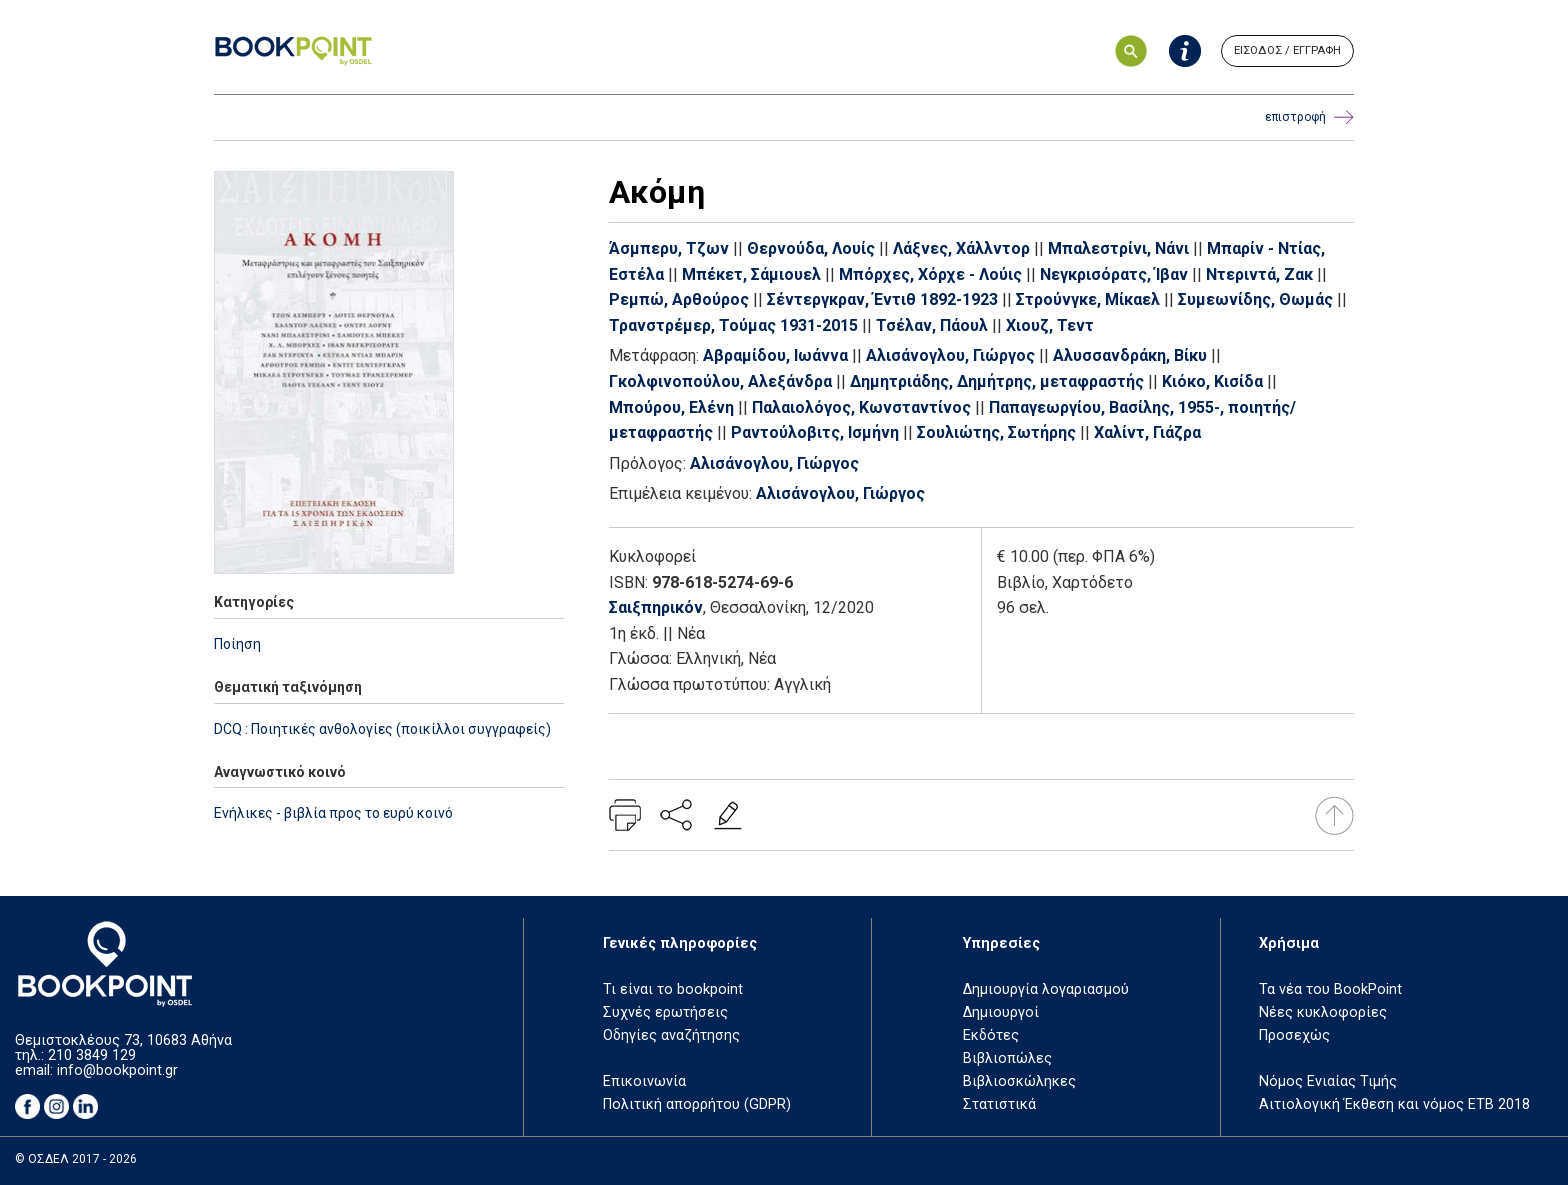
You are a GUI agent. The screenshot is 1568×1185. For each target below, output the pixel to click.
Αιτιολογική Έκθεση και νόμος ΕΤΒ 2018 (1394, 1104)
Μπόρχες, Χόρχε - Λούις (930, 274)
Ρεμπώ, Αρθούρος (679, 299)
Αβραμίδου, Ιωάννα (775, 355)
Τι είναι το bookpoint (673, 989)
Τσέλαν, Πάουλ (932, 325)
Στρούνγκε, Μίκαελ (1088, 299)
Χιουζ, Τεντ (1050, 325)
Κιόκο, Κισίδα (1212, 381)
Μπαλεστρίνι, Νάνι (1118, 248)
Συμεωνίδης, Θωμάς (1255, 299)
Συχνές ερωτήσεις (665, 1012)
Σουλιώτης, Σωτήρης (996, 432)
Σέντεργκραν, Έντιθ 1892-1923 (882, 299)
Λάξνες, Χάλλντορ (961, 248)
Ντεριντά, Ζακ (1259, 274)
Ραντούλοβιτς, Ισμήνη (815, 432)
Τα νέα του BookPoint (1330, 989)
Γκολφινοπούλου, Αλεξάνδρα (720, 381)
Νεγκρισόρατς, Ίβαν (1114, 274)
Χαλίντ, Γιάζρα (1147, 432)
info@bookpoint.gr (117, 1070)
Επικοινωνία (644, 1081)
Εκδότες (991, 1035)
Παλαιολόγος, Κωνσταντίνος (861, 407)
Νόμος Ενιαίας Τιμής (1328, 1081)
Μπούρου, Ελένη (671, 407)
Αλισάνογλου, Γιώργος (950, 355)
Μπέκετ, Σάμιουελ (751, 274)
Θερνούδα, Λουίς (811, 248)
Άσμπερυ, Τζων (669, 248)
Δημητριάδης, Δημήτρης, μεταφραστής (997, 381)
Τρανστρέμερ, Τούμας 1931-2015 (733, 325)
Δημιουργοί (1001, 1012)
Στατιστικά (999, 1104)
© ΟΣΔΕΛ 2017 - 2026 (76, 1159)
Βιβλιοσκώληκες (1019, 1081)
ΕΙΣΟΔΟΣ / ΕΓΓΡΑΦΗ (1287, 50)
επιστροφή (1309, 117)
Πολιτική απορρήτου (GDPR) (697, 1104)
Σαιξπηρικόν (656, 607)
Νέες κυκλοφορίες (1323, 1012)
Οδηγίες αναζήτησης (671, 1035)
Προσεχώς (1294, 1035)
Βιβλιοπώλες (1007, 1058)
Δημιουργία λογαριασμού (1046, 989)
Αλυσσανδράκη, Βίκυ (1130, 355)
